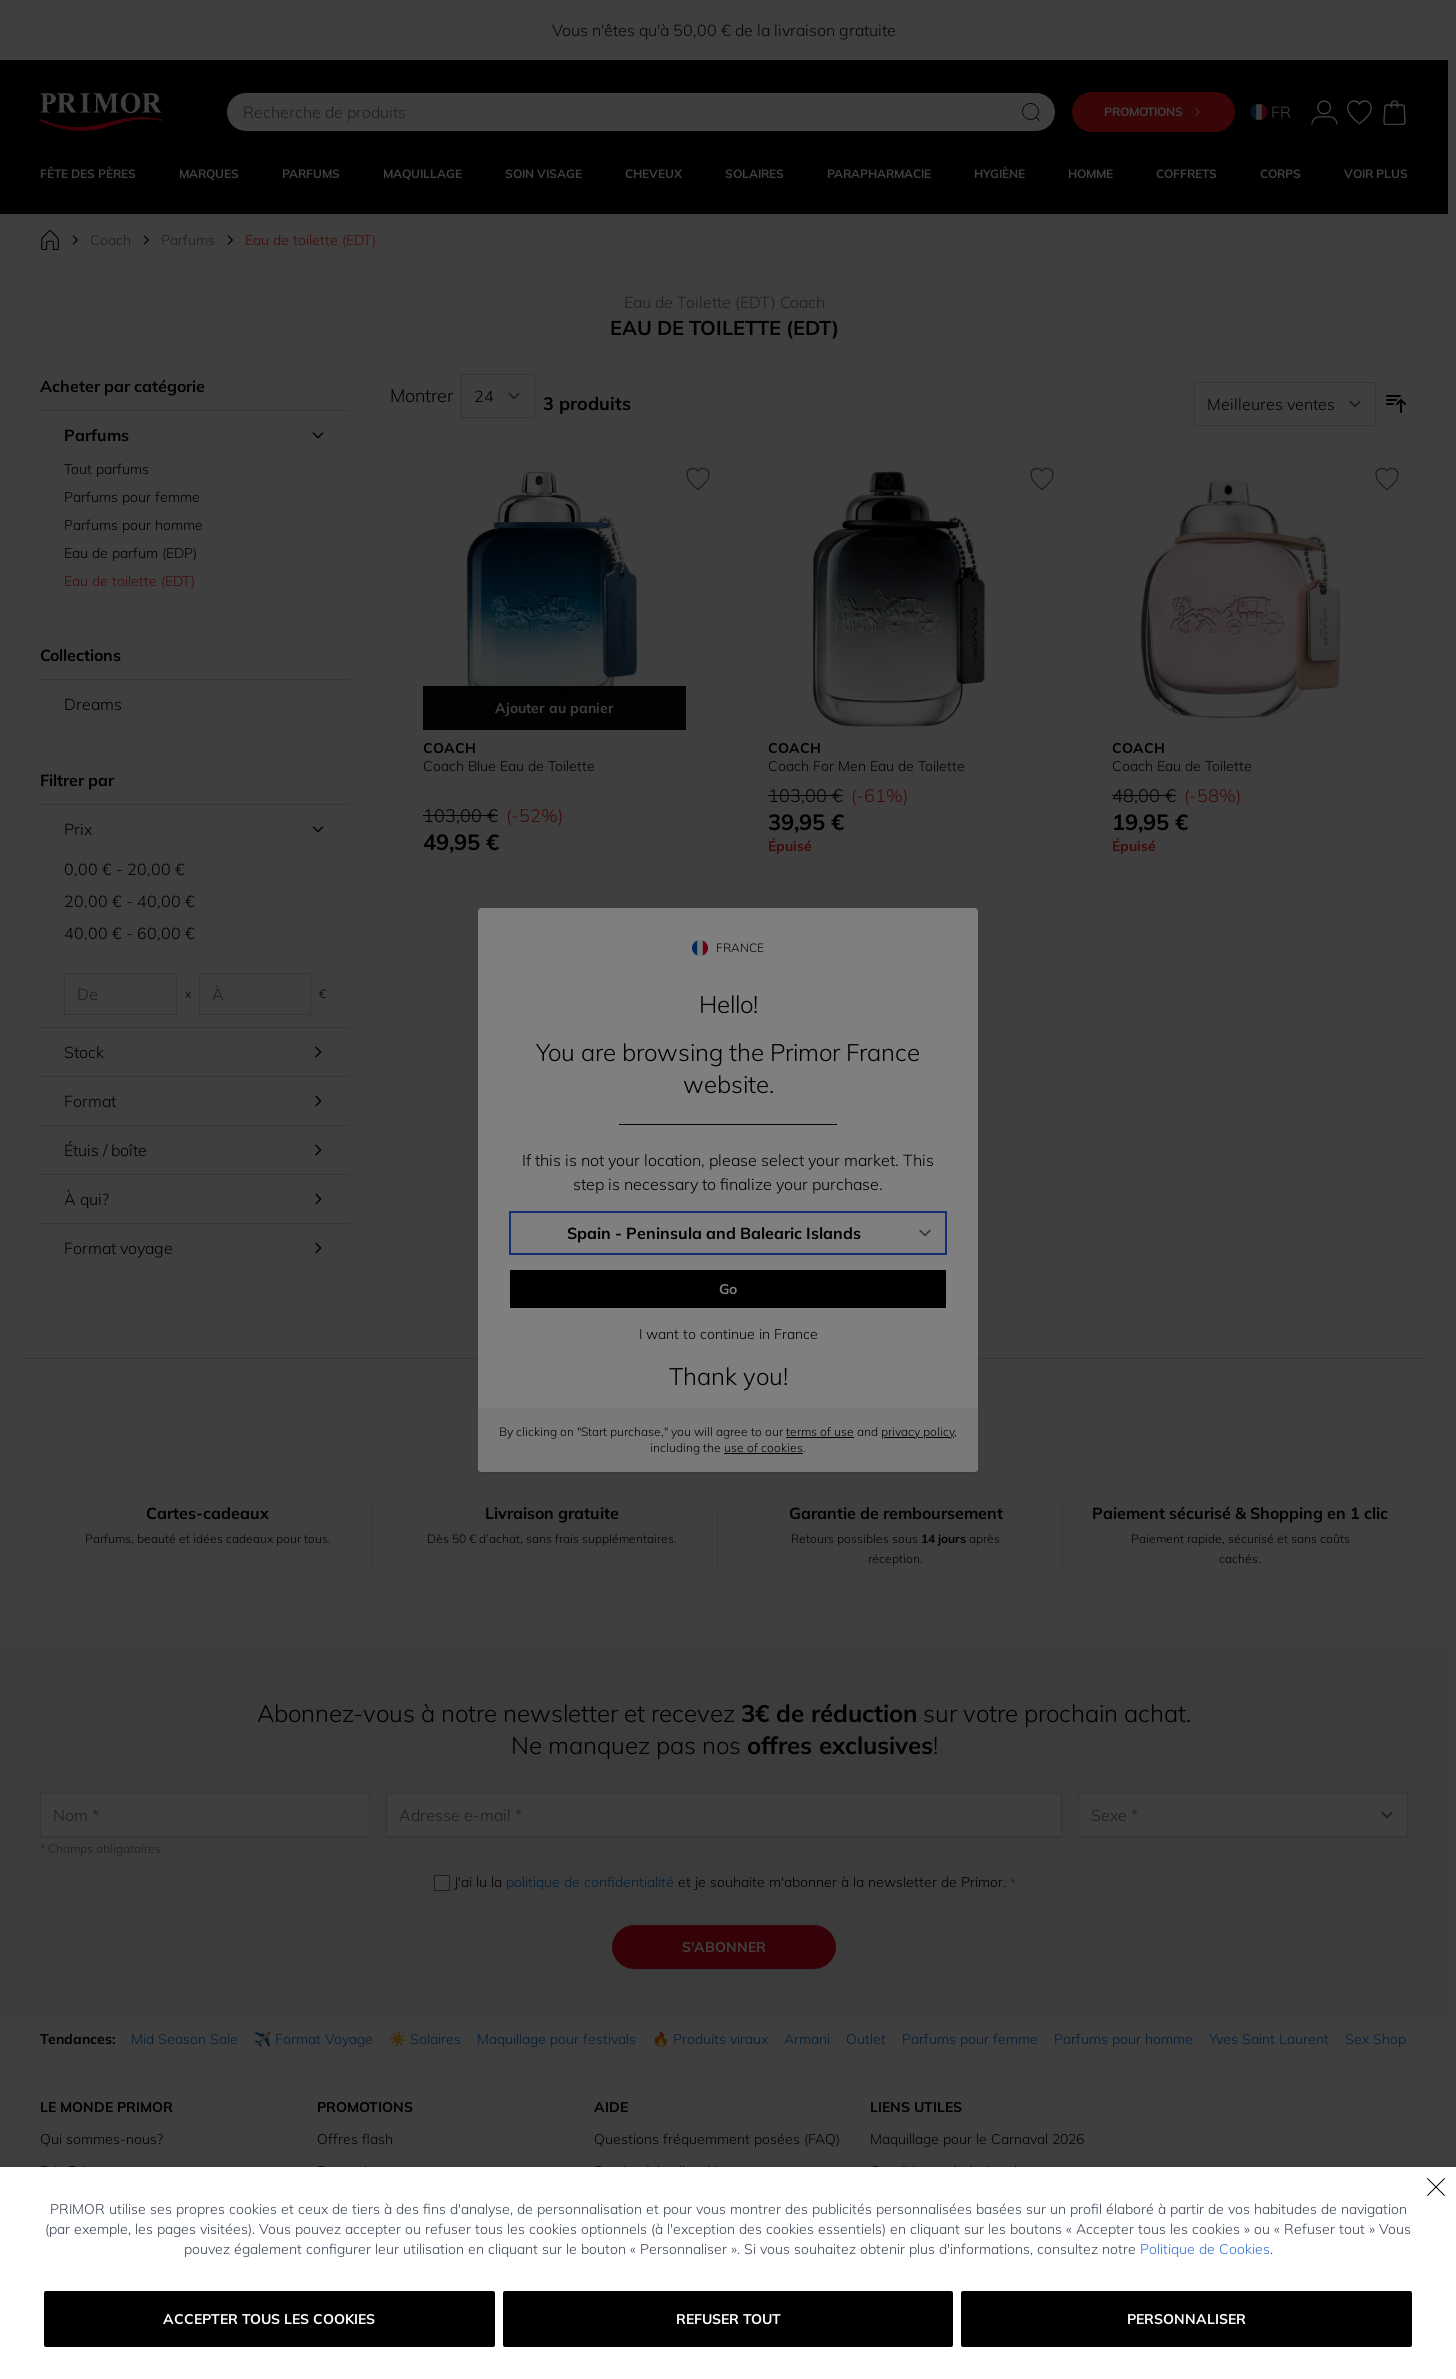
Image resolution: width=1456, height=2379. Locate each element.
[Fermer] (1436, 2187)
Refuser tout (728, 2319)
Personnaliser (1186, 2319)
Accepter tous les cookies (269, 2319)
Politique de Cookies (1205, 2249)
